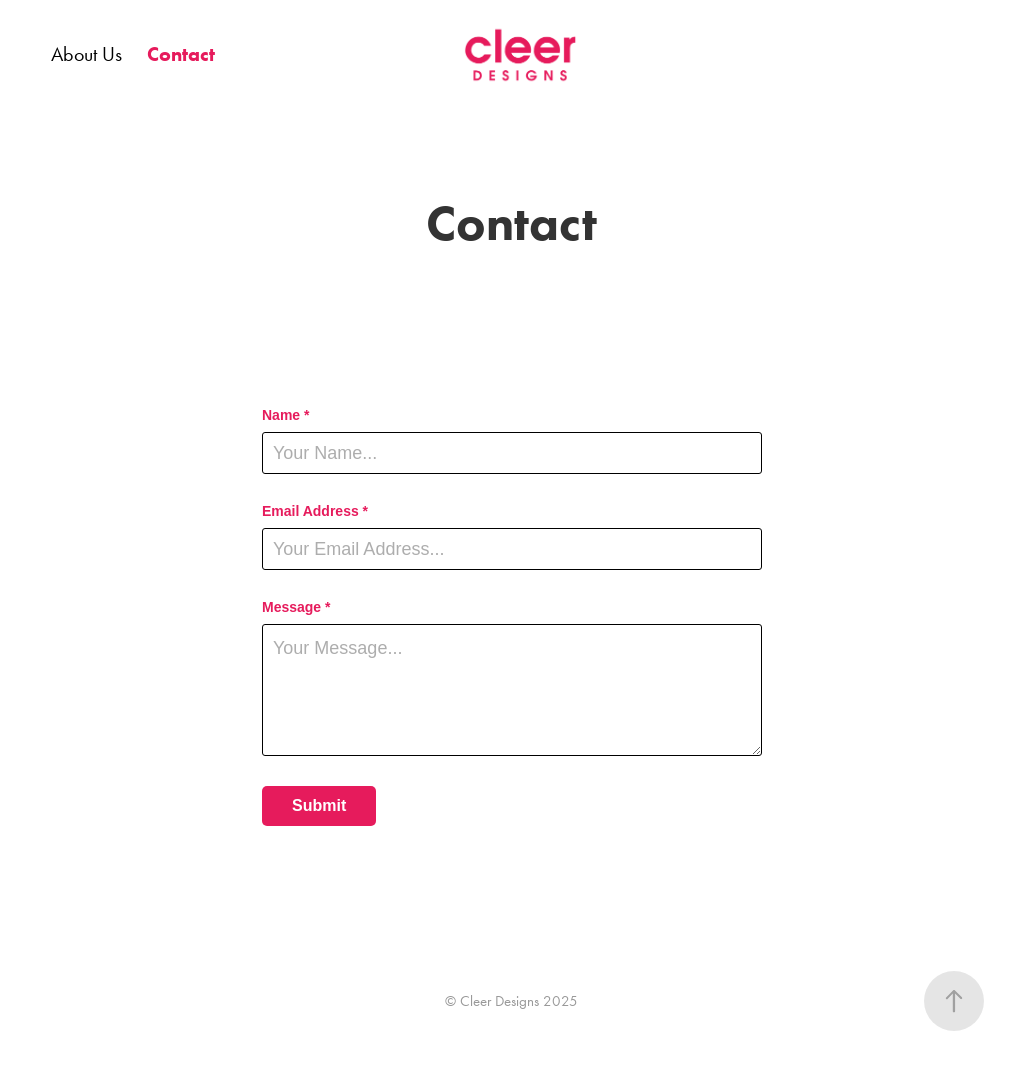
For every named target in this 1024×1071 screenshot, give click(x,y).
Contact (181, 54)
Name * (285, 415)
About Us (86, 54)
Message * (296, 607)
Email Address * (315, 511)
